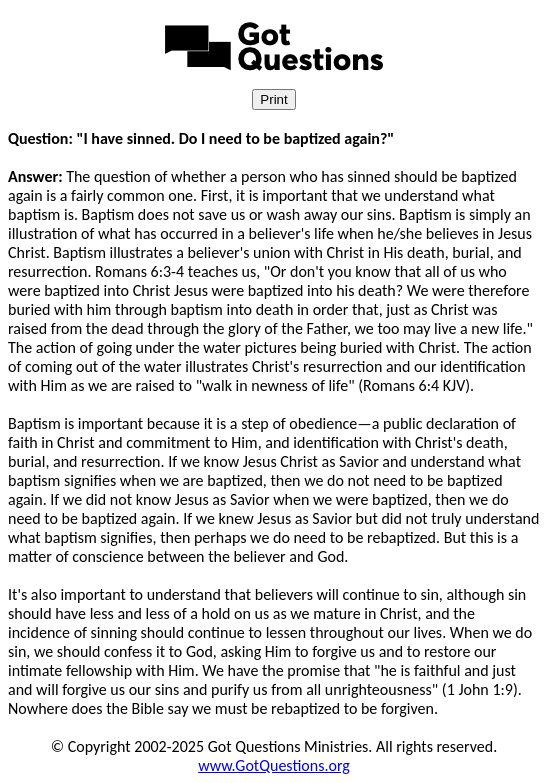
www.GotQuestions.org (274, 765)
